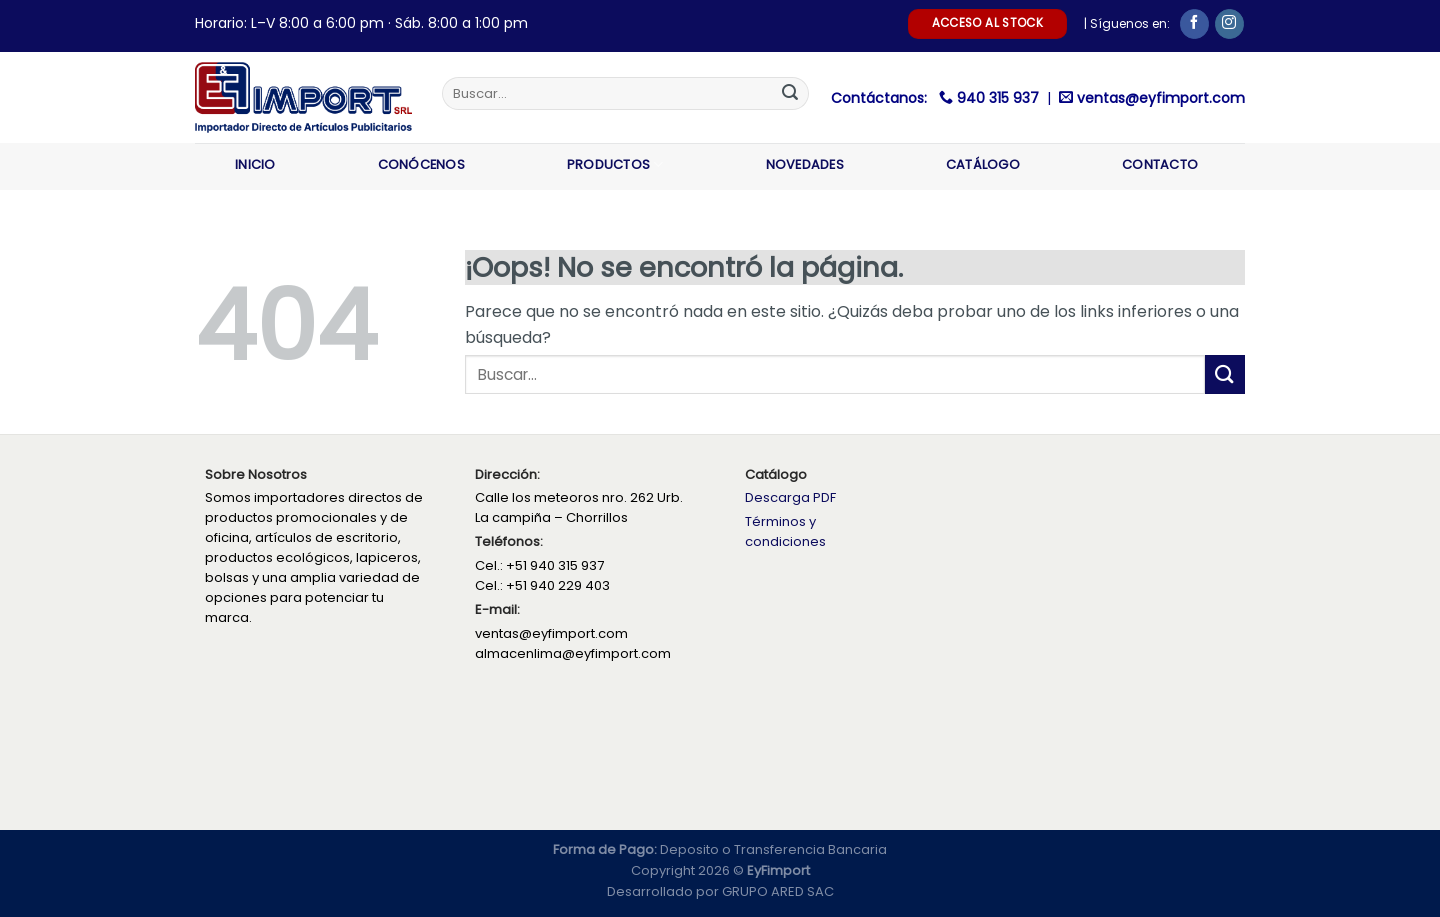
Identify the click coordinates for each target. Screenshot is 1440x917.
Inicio (255, 164)
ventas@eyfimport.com (1161, 98)
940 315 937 (1000, 98)
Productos (615, 164)
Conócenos (421, 164)
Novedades (805, 164)
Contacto (1160, 164)
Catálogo (983, 164)
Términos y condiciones (785, 531)
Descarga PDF (790, 497)
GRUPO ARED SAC (778, 891)
